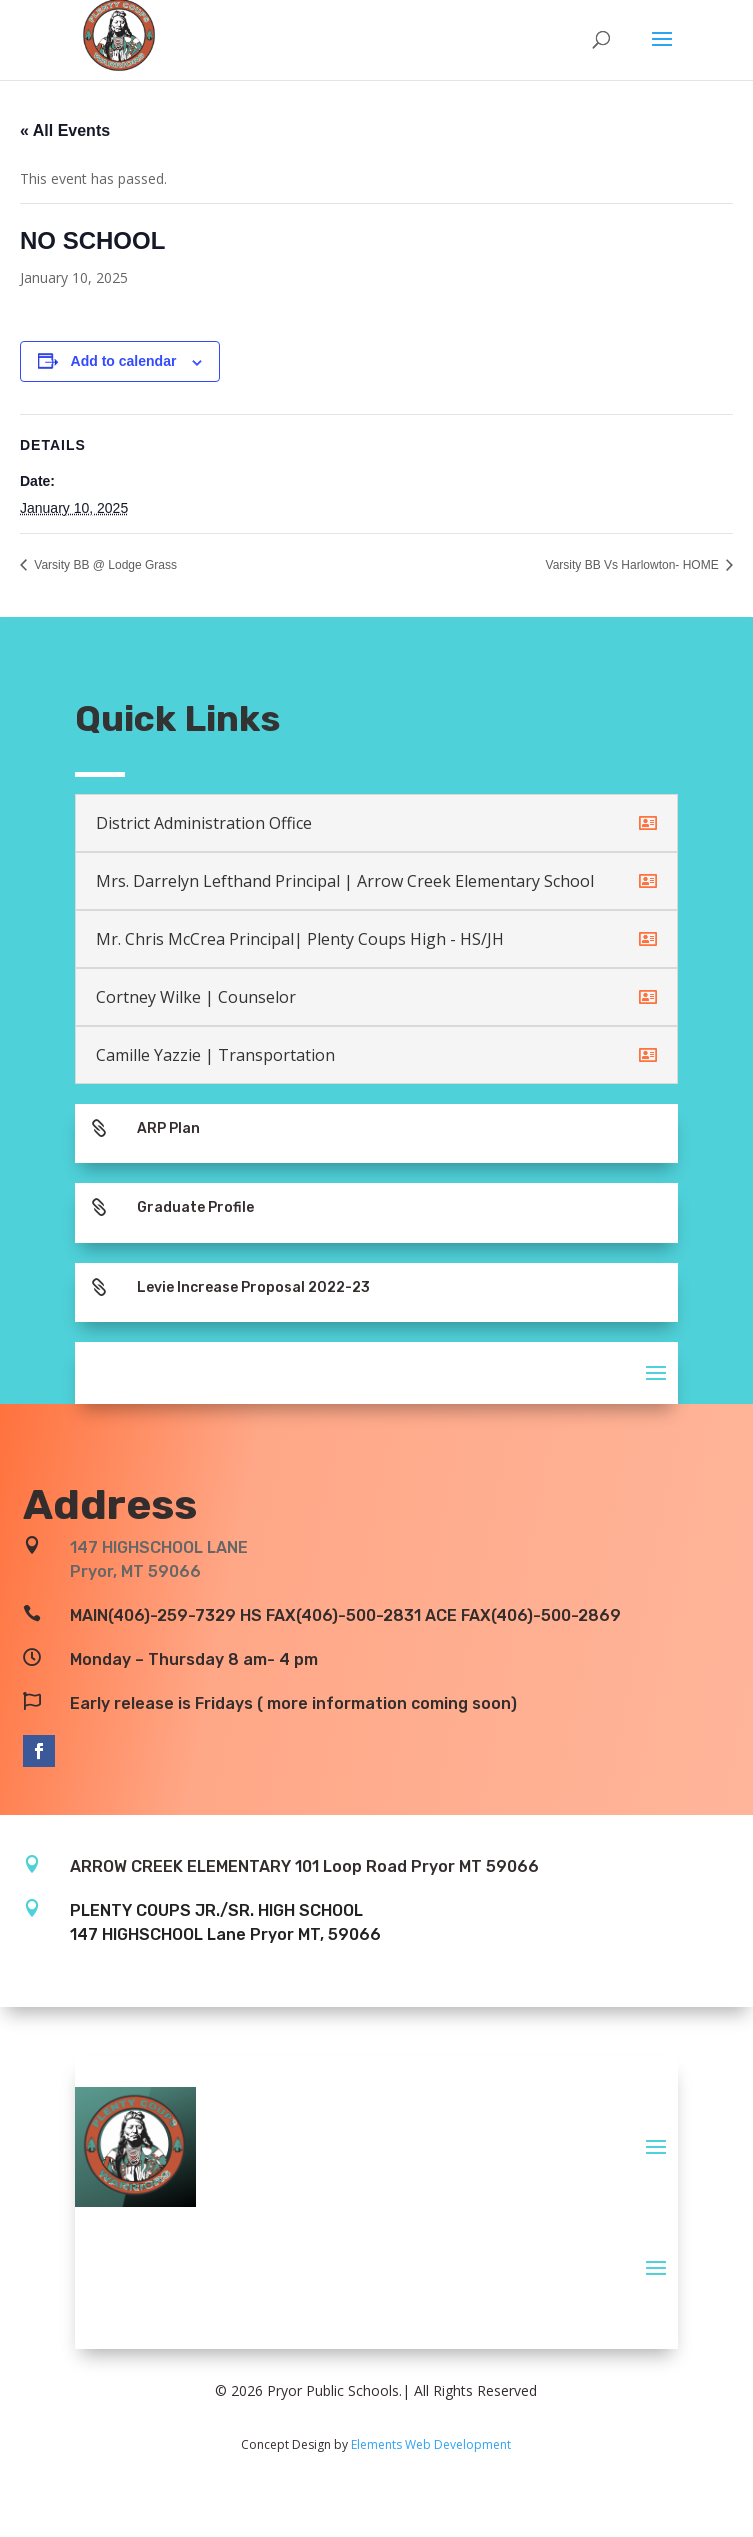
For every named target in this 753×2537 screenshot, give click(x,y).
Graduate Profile (195, 1207)
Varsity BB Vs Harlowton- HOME (634, 565)
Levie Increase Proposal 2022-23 (253, 1287)
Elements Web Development (431, 2444)
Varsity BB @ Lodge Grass (104, 565)
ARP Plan (168, 1128)
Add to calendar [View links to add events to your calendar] (124, 361)
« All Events (65, 130)
